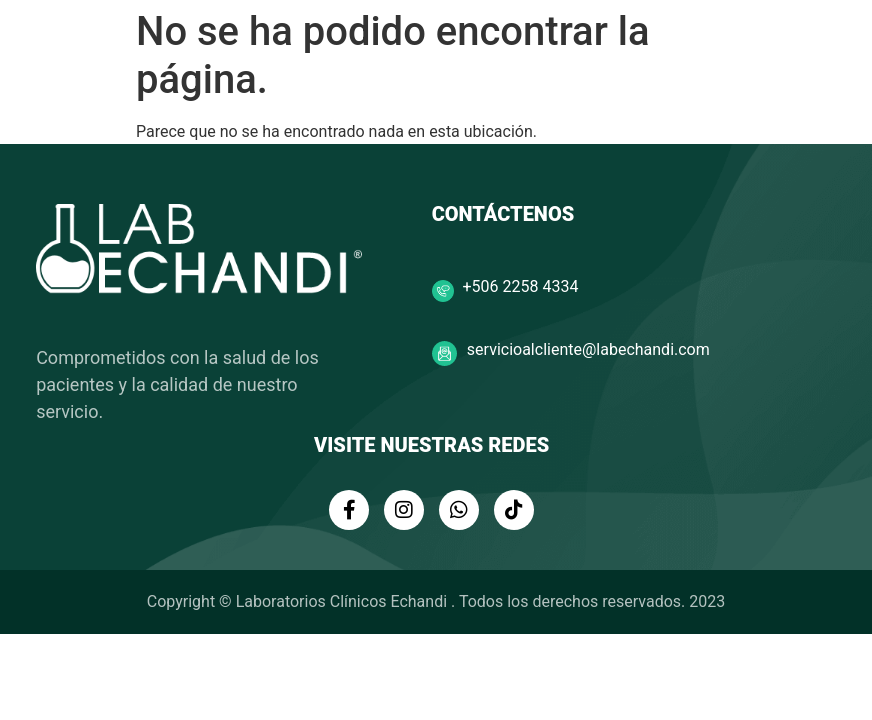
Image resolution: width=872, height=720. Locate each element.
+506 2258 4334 (521, 286)
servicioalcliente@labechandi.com (588, 349)
